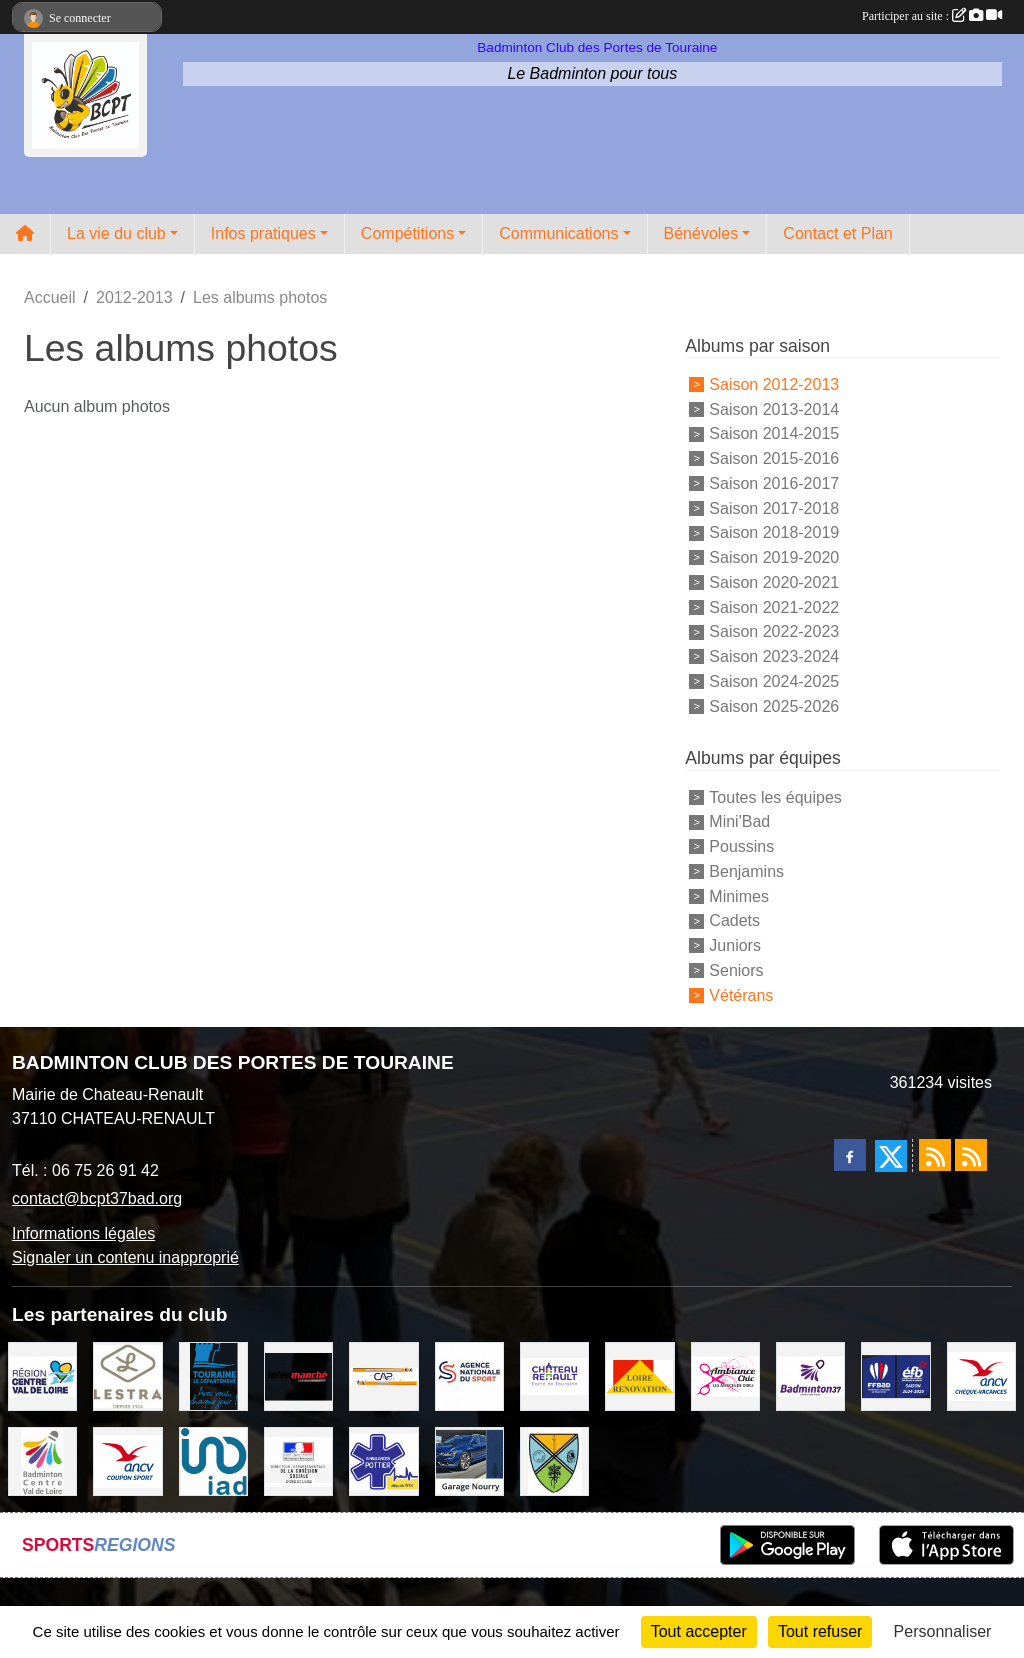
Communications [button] (558, 233)
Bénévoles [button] (701, 233)
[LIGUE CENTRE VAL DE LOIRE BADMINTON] (42, 1460)
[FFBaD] (895, 1374)
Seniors (736, 970)
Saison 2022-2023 (774, 631)
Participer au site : (932, 16)
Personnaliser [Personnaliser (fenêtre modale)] (943, 1631)
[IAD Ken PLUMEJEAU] (213, 1460)
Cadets (734, 920)
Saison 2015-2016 (774, 458)
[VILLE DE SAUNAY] (554, 1460)
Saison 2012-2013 (774, 384)
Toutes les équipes (775, 796)
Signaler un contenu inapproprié (125, 1257)
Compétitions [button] (407, 233)
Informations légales (83, 1233)
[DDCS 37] (298, 1460)
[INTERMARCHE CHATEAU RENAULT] (298, 1374)
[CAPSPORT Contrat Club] (383, 1374)
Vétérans (741, 994)
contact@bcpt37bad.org (97, 1198)
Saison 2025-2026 (774, 705)
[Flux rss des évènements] (971, 1155)
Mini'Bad (739, 821)
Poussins (741, 846)
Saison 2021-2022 (774, 606)
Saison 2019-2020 (774, 557)
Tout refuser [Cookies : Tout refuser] (820, 1631)
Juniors (735, 945)
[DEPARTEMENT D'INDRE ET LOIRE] (213, 1374)
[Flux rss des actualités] (935, 1155)
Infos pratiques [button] (263, 233)
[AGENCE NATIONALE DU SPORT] (469, 1374)
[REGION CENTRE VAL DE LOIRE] (42, 1374)
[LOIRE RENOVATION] (639, 1374)
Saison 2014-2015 (774, 433)
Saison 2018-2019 (774, 532)
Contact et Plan (837, 233)
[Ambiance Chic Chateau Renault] (725, 1374)
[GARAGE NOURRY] (469, 1460)
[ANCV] (981, 1374)
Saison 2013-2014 (774, 408)
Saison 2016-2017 (774, 483)
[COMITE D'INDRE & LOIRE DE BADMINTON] (810, 1374)
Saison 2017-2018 (774, 507)
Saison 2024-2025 (774, 681)
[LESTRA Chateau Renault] (127, 1374)
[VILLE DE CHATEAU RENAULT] (554, 1374)
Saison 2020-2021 (774, 582)
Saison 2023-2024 (774, 656)
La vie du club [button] (116, 233)
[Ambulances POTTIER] (383, 1460)
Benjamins (746, 871)
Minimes (739, 895)
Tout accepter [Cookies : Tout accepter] (699, 1631)
